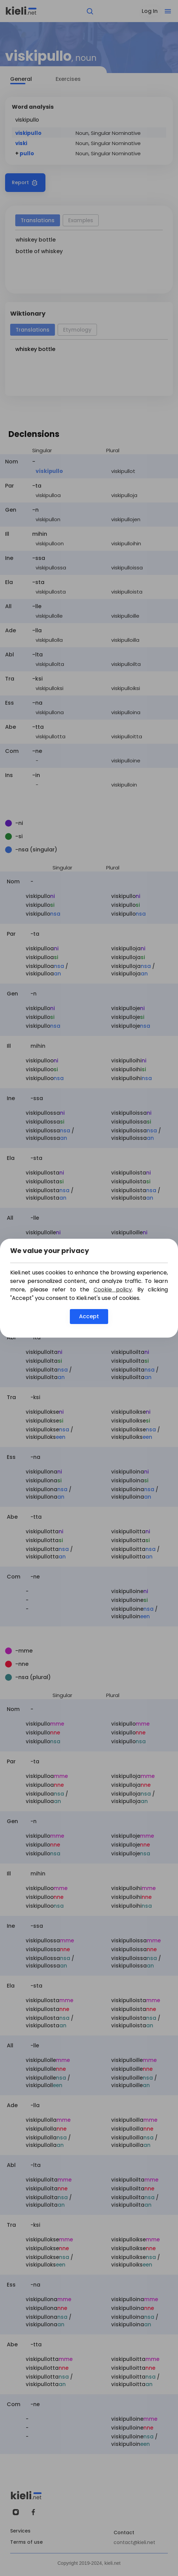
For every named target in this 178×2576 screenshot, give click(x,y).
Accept (89, 1316)
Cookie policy (113, 1289)
